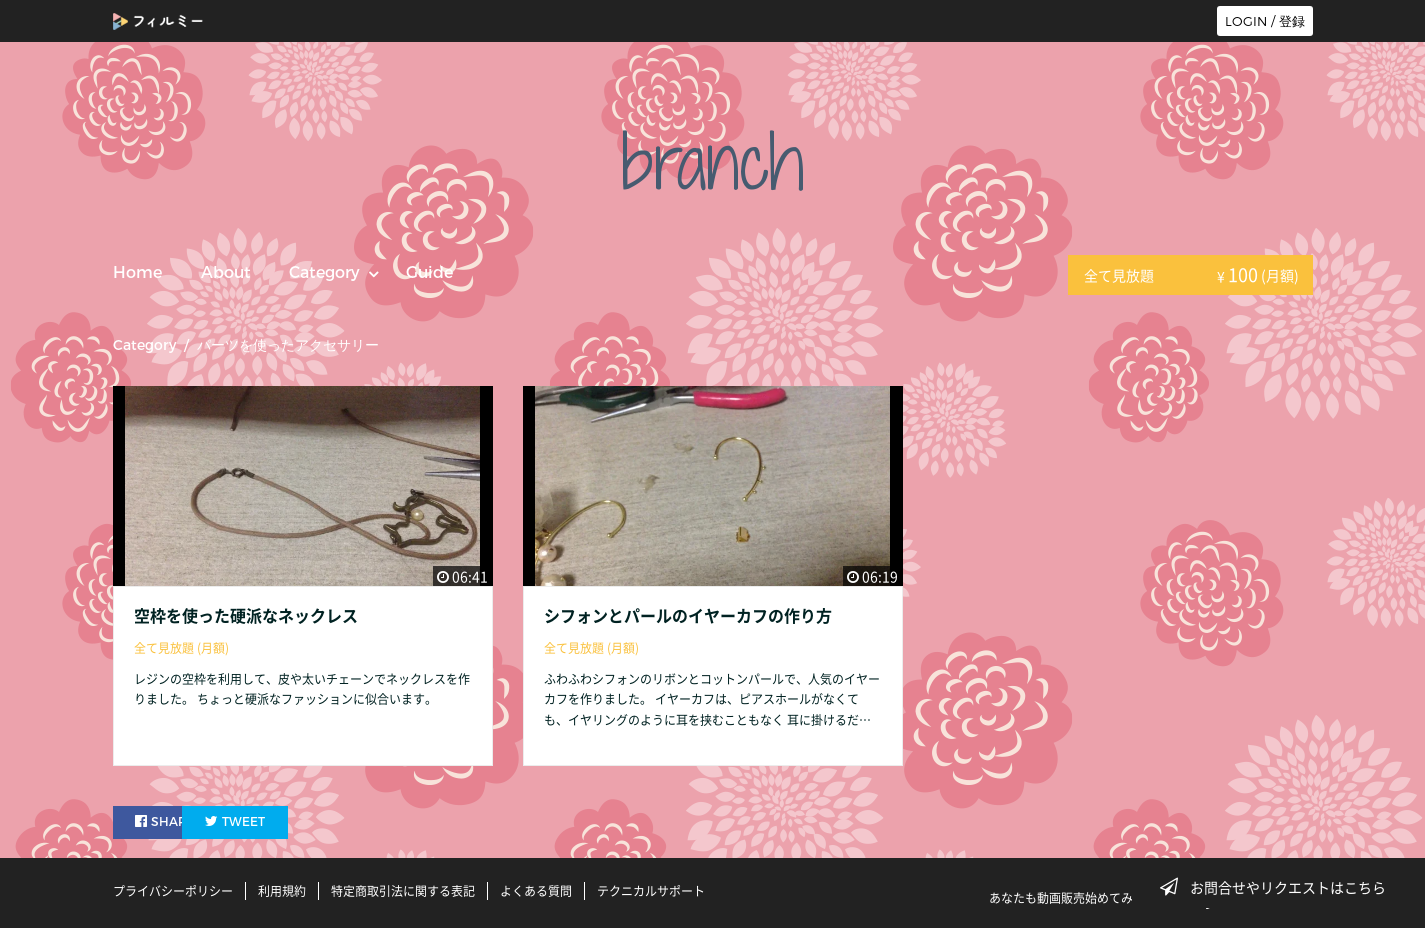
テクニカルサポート (651, 891)
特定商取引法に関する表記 (403, 891)
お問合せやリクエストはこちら (1279, 887)
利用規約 (282, 891)
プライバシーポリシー (173, 891)
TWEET (284, 821)
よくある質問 (536, 891)
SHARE (167, 821)
